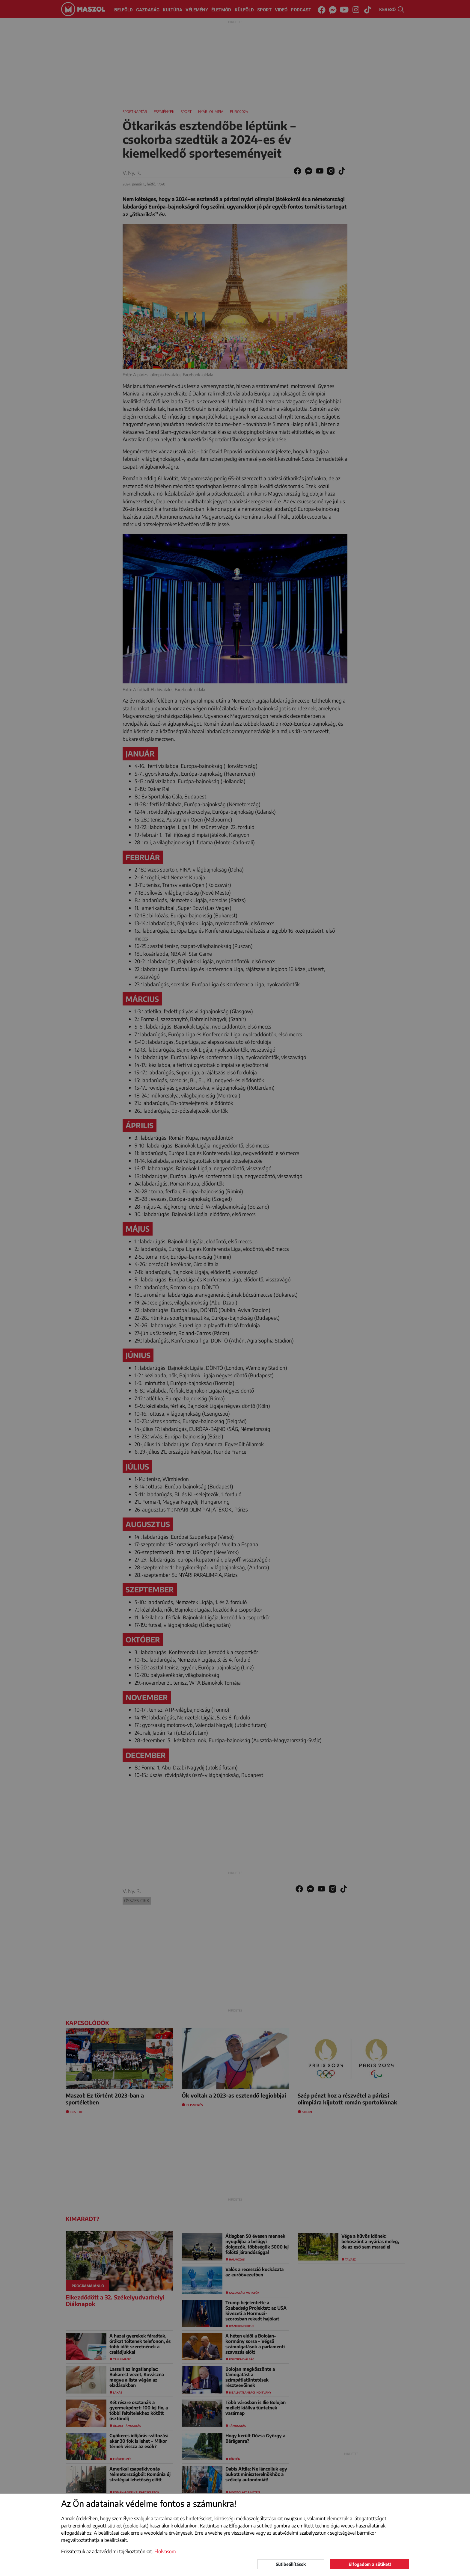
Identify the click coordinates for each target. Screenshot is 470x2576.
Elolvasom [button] (165, 2551)
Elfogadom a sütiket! (370, 2564)
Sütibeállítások (291, 2564)
